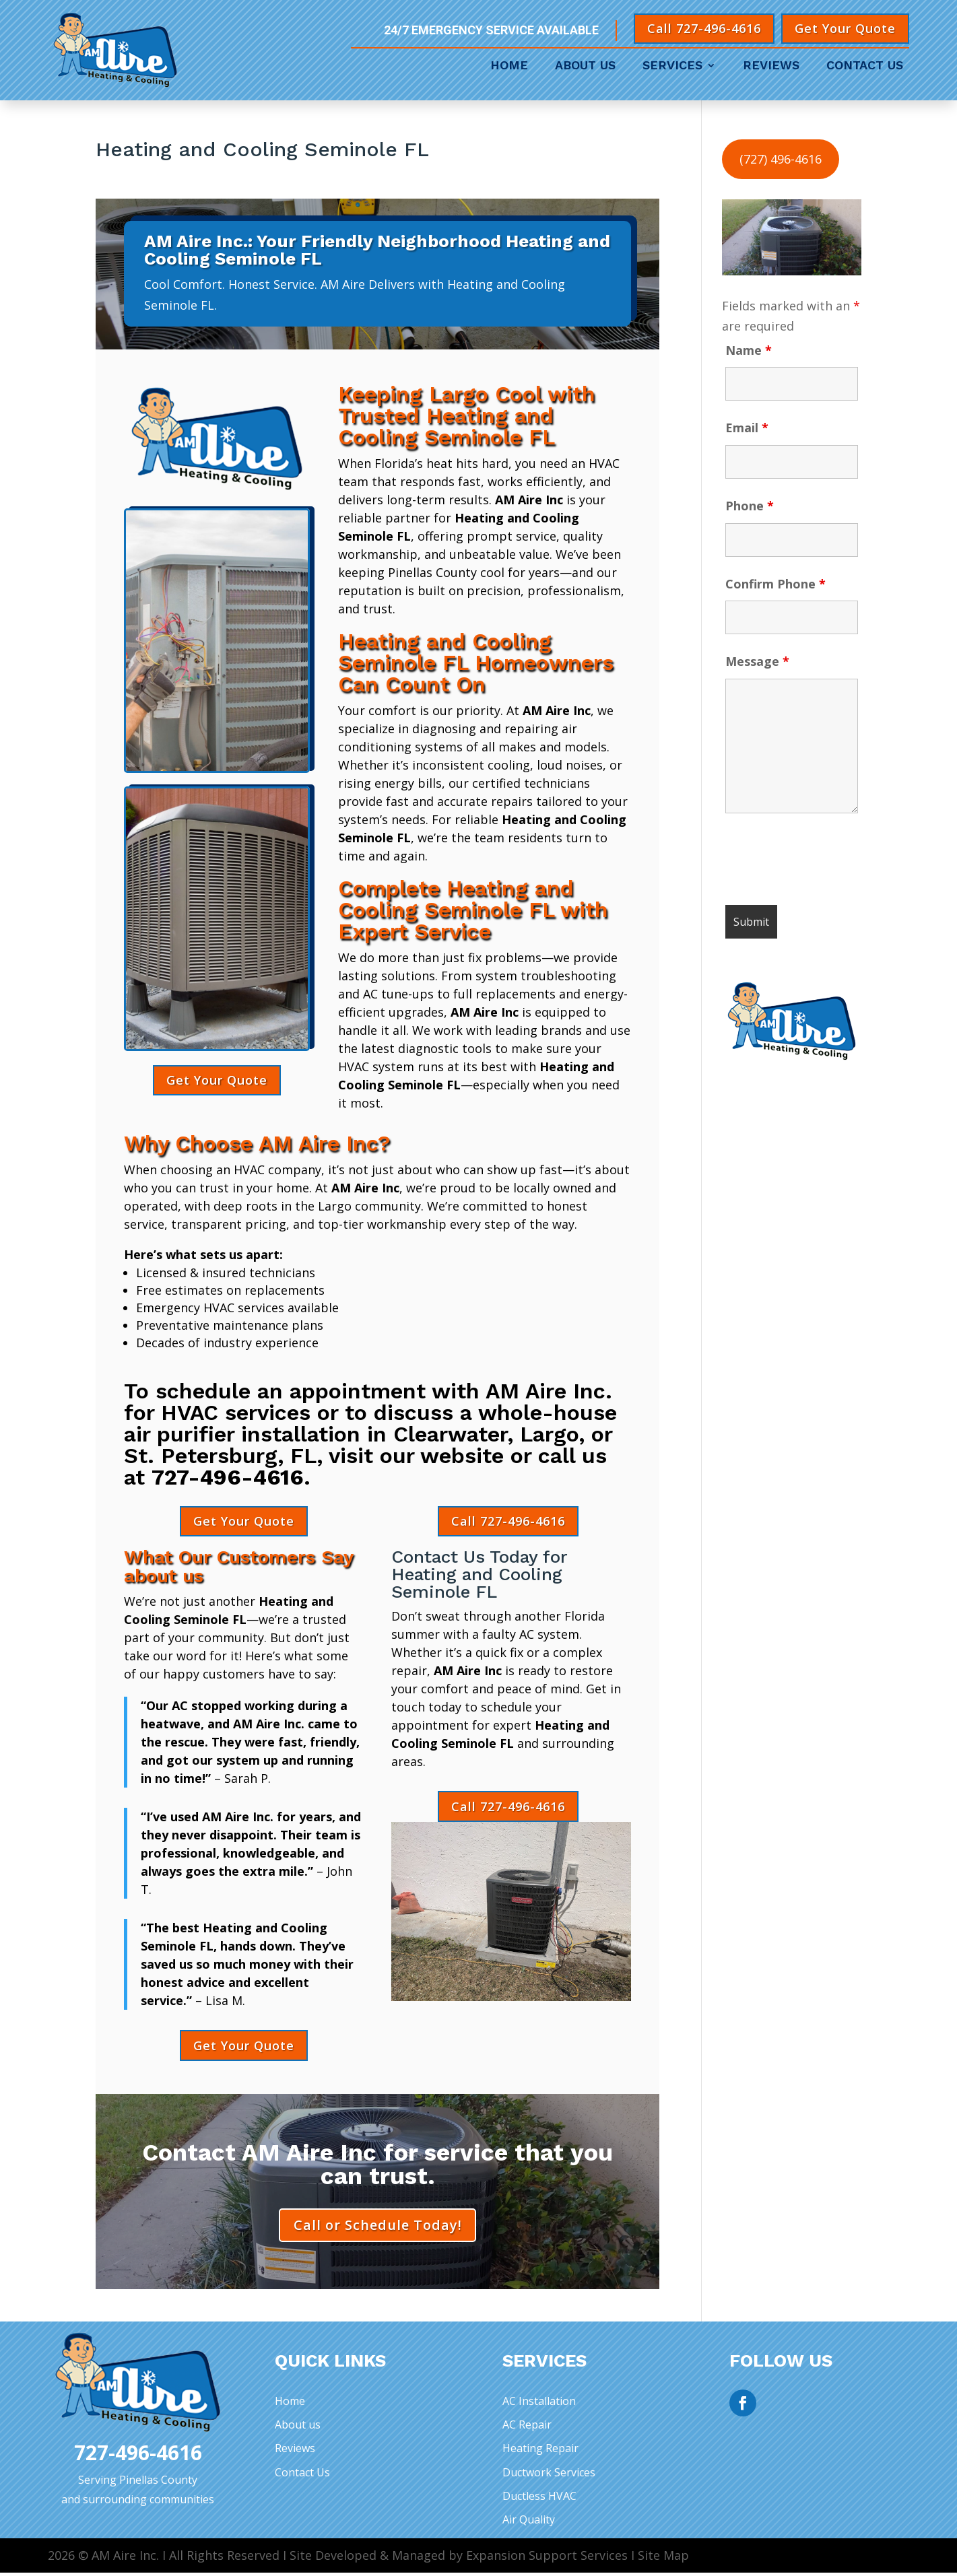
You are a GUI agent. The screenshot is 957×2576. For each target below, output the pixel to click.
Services (672, 66)
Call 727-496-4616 (704, 28)
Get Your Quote (845, 28)
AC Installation (539, 2404)
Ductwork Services (548, 2475)
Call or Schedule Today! (377, 2226)
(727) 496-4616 (780, 159)
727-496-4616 (228, 1477)
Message (757, 661)
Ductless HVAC (539, 2499)
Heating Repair (540, 2451)
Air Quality (528, 2522)
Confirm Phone (775, 584)
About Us (585, 66)
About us (298, 2427)
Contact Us (864, 66)
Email (746, 427)
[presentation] (827, 862)
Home (509, 66)
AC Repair (527, 2427)
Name (748, 350)
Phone (749, 506)
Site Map (663, 2558)
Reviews (771, 66)
